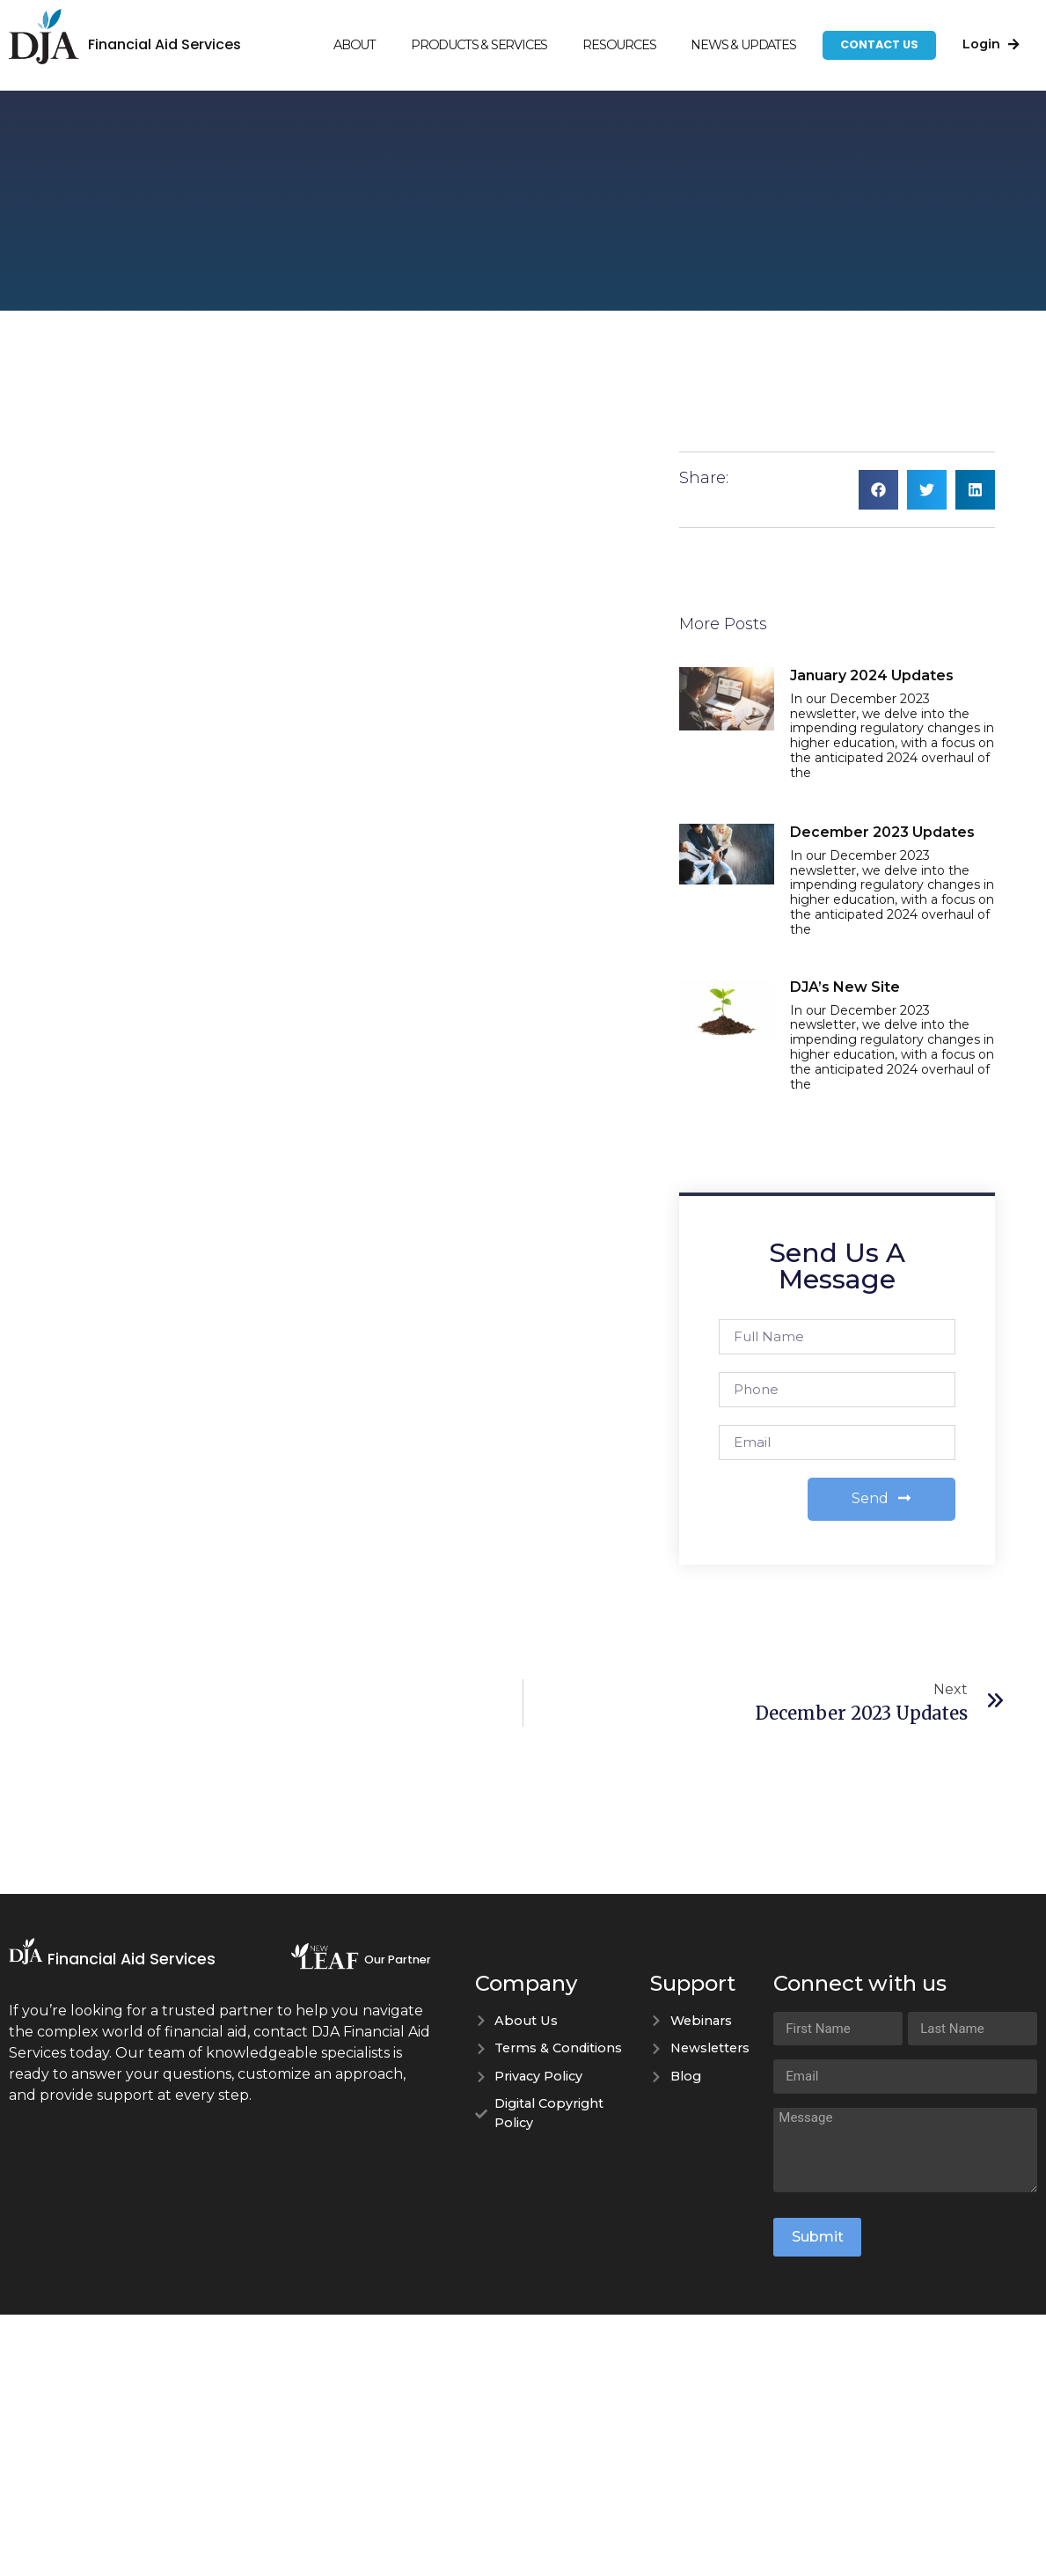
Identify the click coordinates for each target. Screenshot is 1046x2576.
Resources (618, 45)
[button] (878, 490)
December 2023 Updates (882, 832)
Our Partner (397, 1959)
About (354, 45)
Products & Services (479, 45)
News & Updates (743, 45)
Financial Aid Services (164, 44)
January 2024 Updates (872, 675)
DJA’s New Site (845, 987)
